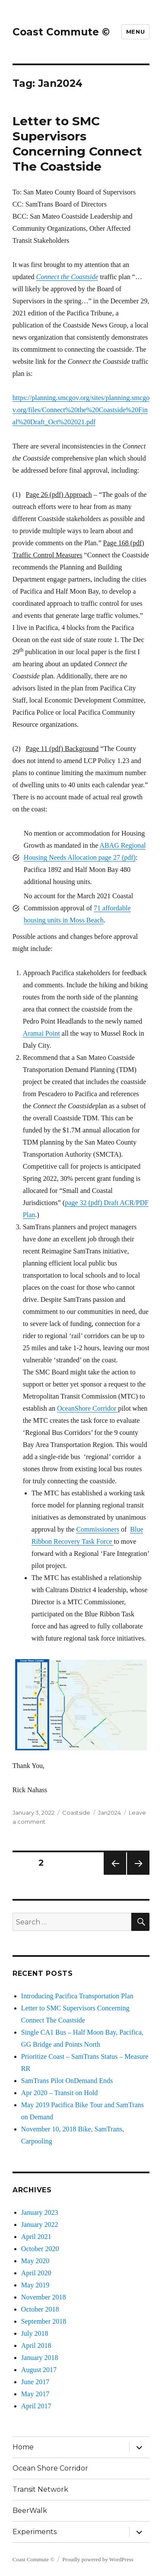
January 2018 (39, 2357)
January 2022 (39, 2224)
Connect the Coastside (67, 276)
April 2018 (36, 2345)
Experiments (35, 2532)
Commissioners (97, 1529)
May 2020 (35, 2260)
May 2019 (35, 2285)
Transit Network (40, 2489)
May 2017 (35, 2394)
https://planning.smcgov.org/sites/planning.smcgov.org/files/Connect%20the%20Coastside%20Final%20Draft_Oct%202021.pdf (81, 410)
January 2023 (39, 2212)
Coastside (76, 1812)
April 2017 (36, 2406)
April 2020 (36, 2273)
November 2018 (43, 2297)
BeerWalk (30, 2510)
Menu (135, 31)
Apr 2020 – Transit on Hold (59, 2092)
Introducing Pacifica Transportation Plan (77, 1996)
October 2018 (40, 2309)
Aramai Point (41, 1033)
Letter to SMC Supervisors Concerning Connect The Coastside (77, 144)
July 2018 (34, 2333)
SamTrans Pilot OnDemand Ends (67, 2080)
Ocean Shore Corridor (50, 2468)
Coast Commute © (61, 32)
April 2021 (36, 2236)
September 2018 (43, 2321)
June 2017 (35, 2381)
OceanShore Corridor (87, 1408)
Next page (138, 1874)
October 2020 (40, 2248)
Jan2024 (109, 1812)
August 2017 (39, 2369)
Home (23, 2447)
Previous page (115, 1874)
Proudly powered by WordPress (97, 2559)
